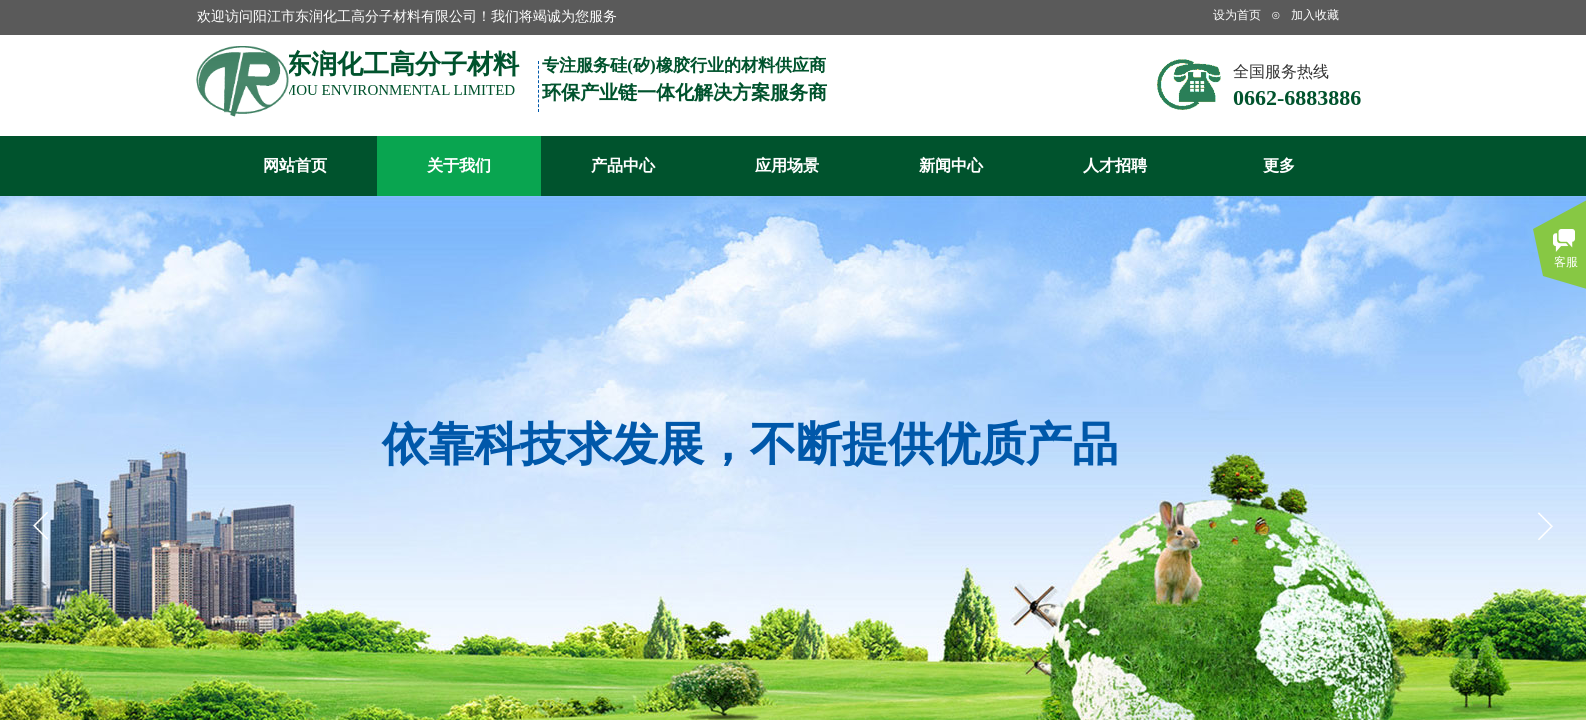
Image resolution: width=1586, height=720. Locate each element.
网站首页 (295, 165)
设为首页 (1237, 15)
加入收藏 (1315, 15)
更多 (1279, 165)
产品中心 (623, 165)
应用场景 (787, 165)
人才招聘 (1115, 165)
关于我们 (459, 165)
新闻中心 (951, 165)
